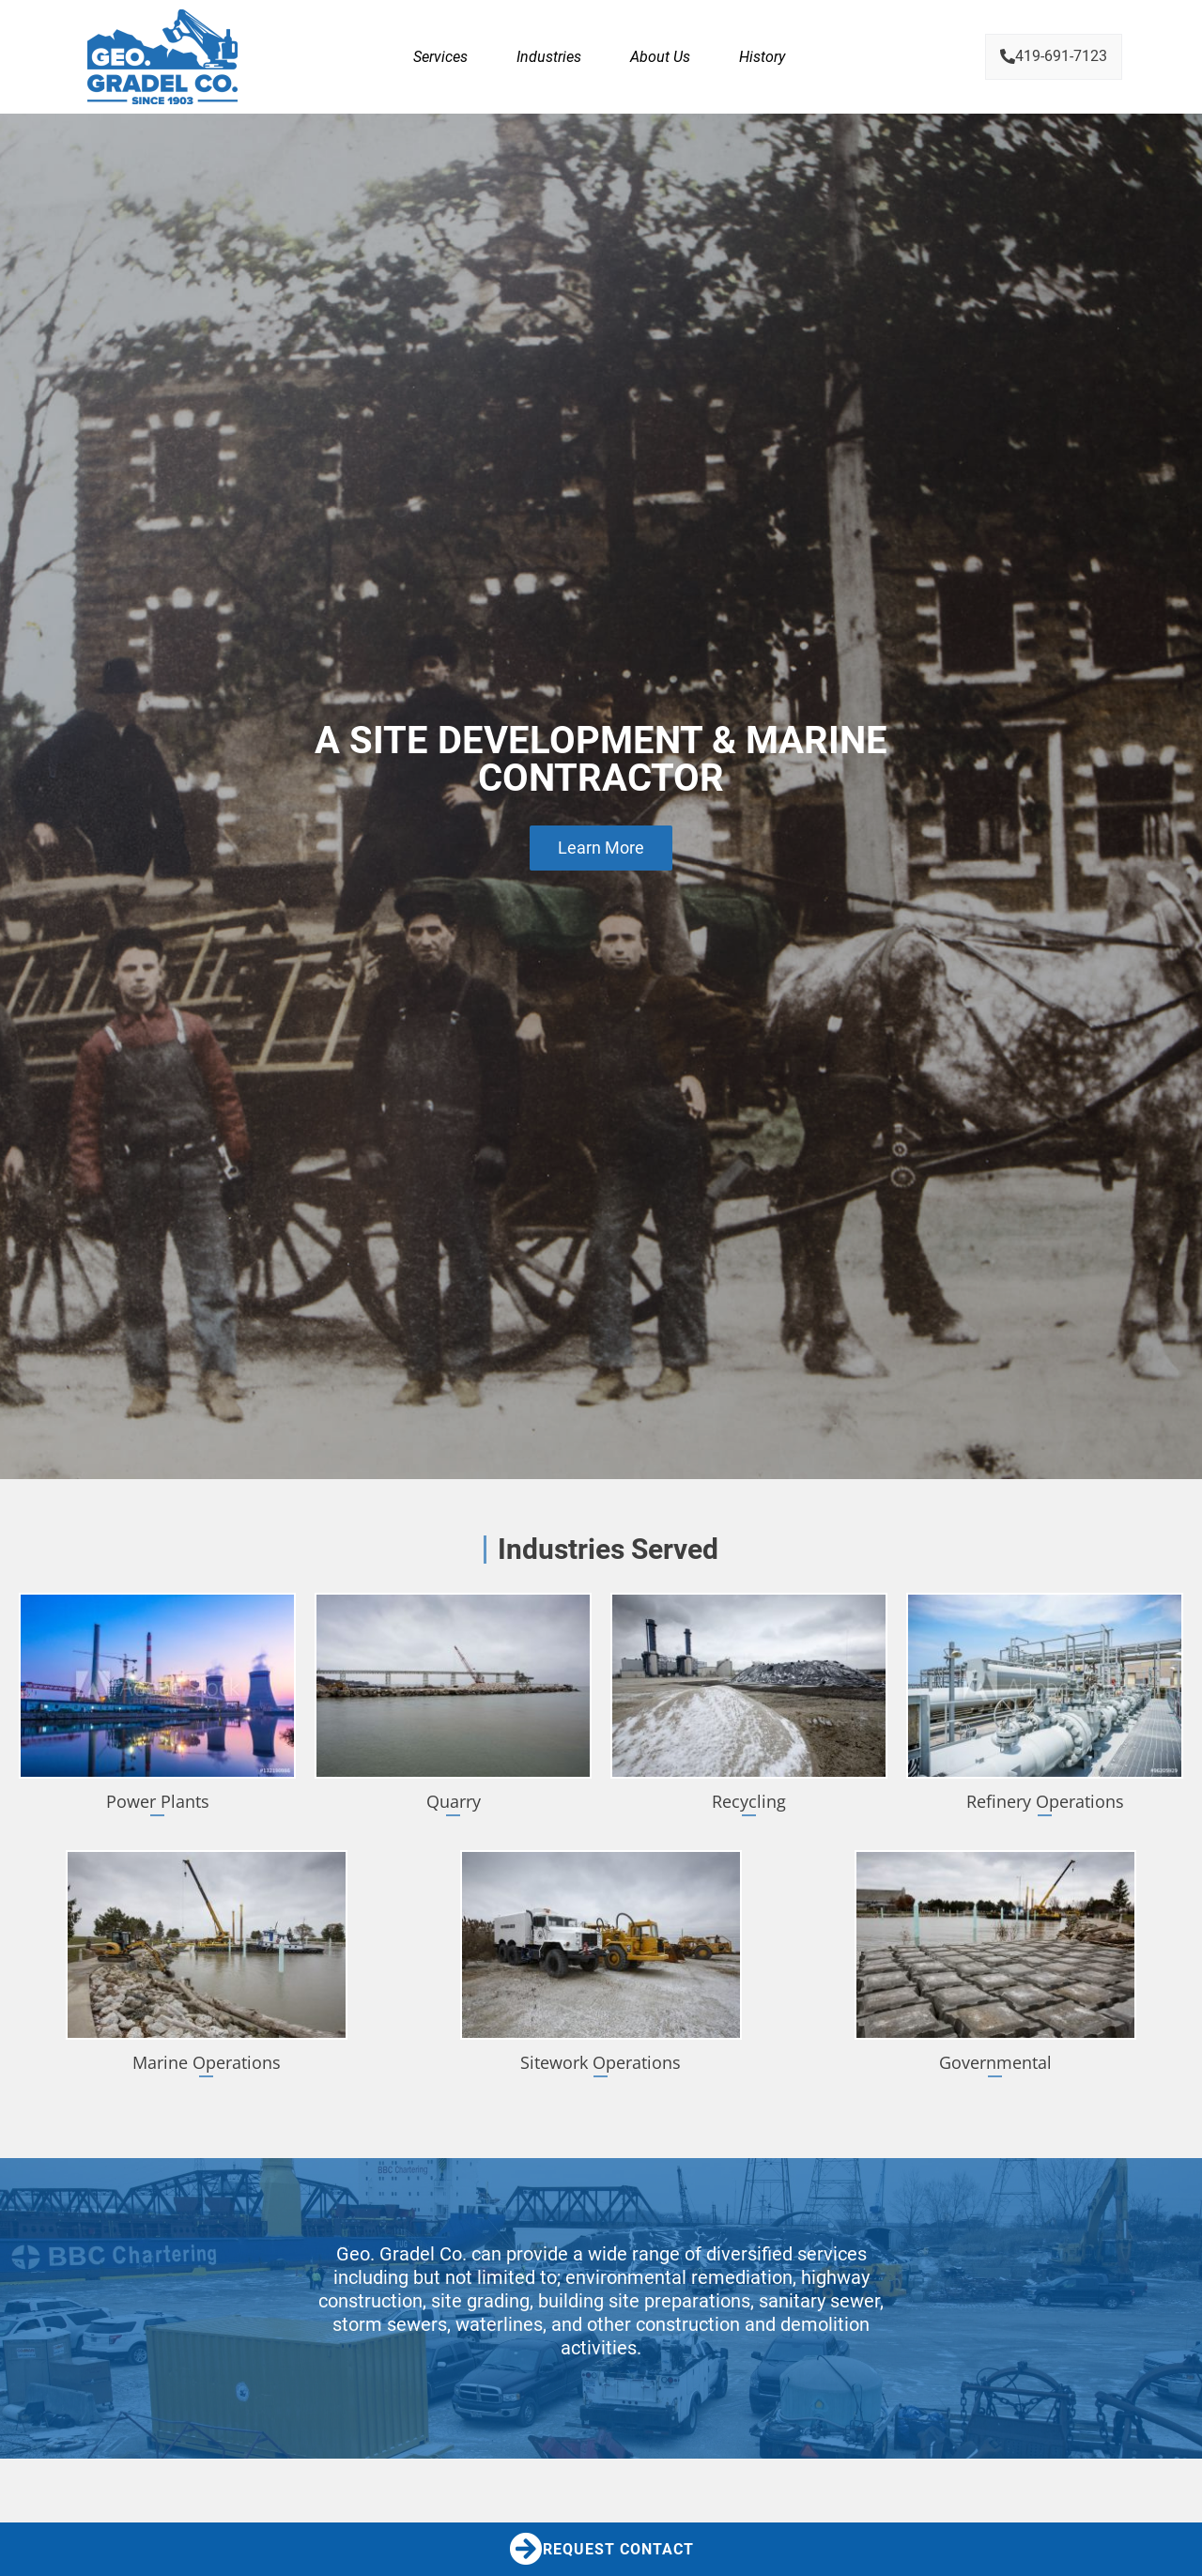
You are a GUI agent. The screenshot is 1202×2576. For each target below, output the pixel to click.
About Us (660, 57)
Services (440, 57)
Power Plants (157, 1801)
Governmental (995, 2062)
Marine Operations (206, 2062)
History (762, 57)
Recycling (749, 1801)
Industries (548, 57)
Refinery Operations (1045, 1801)
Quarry (453, 1801)
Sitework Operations (600, 2062)
